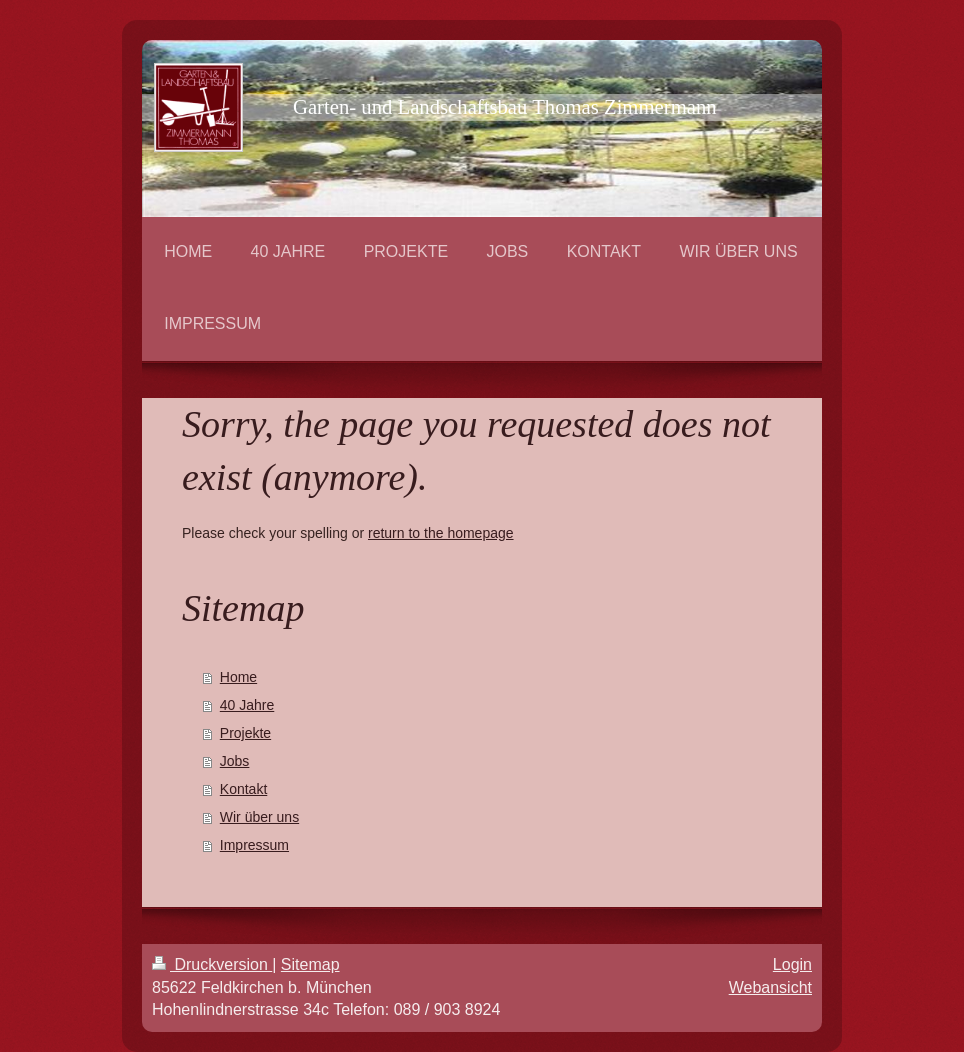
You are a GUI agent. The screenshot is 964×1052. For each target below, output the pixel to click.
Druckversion (212, 964)
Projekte (245, 733)
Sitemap (310, 964)
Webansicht (770, 987)
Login (792, 964)
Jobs (235, 761)
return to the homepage (441, 533)
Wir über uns (259, 817)
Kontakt (243, 789)
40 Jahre (247, 705)
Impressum (254, 845)
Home (238, 677)
